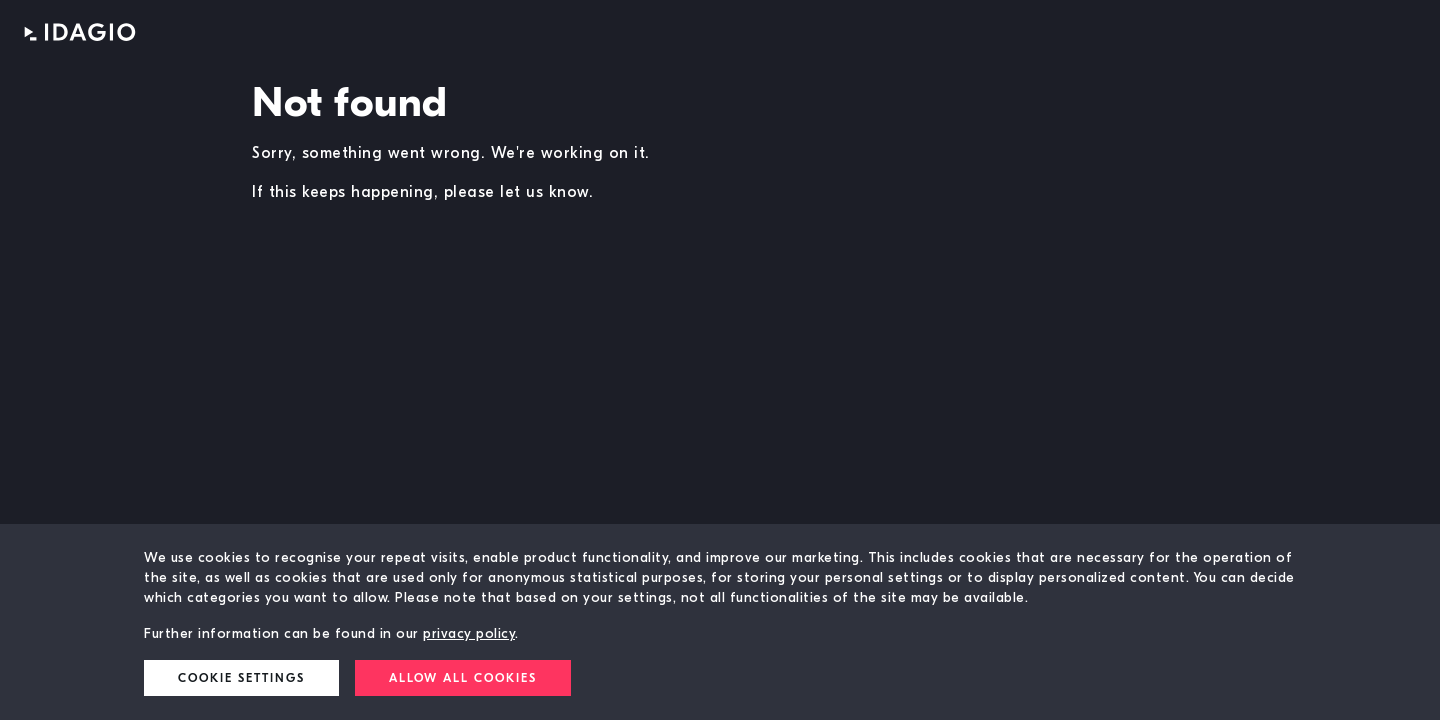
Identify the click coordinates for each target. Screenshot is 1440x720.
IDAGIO (80, 32)
